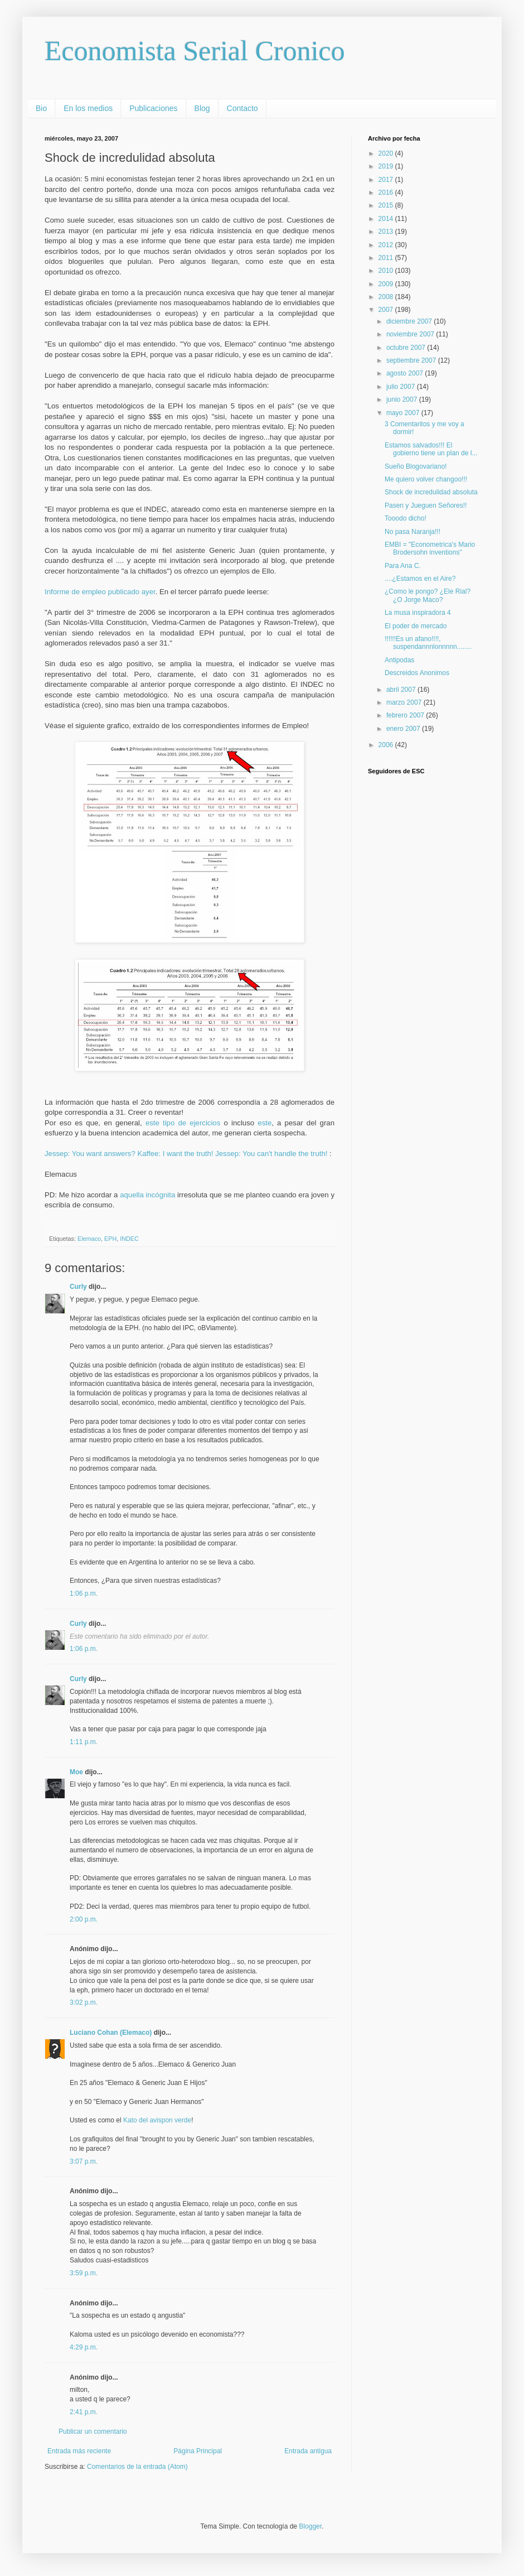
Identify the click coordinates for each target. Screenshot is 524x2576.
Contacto (242, 108)
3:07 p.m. (84, 2161)
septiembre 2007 (412, 360)
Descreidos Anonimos (417, 673)
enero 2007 (404, 729)
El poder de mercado (416, 626)
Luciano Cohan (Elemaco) (111, 2032)
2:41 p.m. (84, 2412)
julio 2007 (401, 387)
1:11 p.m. (84, 1742)
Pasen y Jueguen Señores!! (426, 505)
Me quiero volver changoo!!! (426, 479)
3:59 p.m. (84, 2273)
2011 (387, 258)
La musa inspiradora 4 (418, 613)
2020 (387, 153)
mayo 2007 (403, 413)
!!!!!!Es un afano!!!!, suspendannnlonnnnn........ (428, 643)
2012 (387, 245)
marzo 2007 (405, 702)
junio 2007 (402, 399)
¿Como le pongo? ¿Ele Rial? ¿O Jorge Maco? (427, 595)
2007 (387, 310)
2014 (387, 219)
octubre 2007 (406, 348)
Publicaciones (153, 108)
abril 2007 (402, 690)
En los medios (88, 108)
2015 (387, 205)
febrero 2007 (406, 715)
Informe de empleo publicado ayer (100, 592)
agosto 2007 (405, 373)
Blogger (310, 2526)
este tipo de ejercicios (182, 1123)
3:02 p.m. (84, 2002)
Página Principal (197, 2451)
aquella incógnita (148, 1195)
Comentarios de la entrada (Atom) (137, 2467)
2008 (387, 297)
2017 (387, 180)
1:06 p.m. (84, 1593)
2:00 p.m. (84, 1919)
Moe (76, 1772)
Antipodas (399, 660)
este (264, 1123)
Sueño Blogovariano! (416, 466)
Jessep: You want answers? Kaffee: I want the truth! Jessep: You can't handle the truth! (187, 1153)
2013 (387, 231)
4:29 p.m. (84, 2347)
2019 (387, 166)
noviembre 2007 (411, 334)
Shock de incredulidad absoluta (431, 492)
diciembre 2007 (410, 321)
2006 (387, 745)
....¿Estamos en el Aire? (420, 578)
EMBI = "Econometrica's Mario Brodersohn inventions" (430, 548)
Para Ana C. (403, 566)
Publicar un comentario (93, 2431)
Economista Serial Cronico (195, 50)
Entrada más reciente (79, 2451)
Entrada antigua (308, 2451)
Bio (41, 108)
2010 (387, 271)
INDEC (129, 1238)
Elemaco (89, 1238)
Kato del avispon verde (157, 2120)
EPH (110, 1238)
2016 (387, 192)
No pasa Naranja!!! (412, 532)
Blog (202, 108)
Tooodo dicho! (405, 518)
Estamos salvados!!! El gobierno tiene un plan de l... (431, 449)
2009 (387, 284)
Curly (78, 1287)
